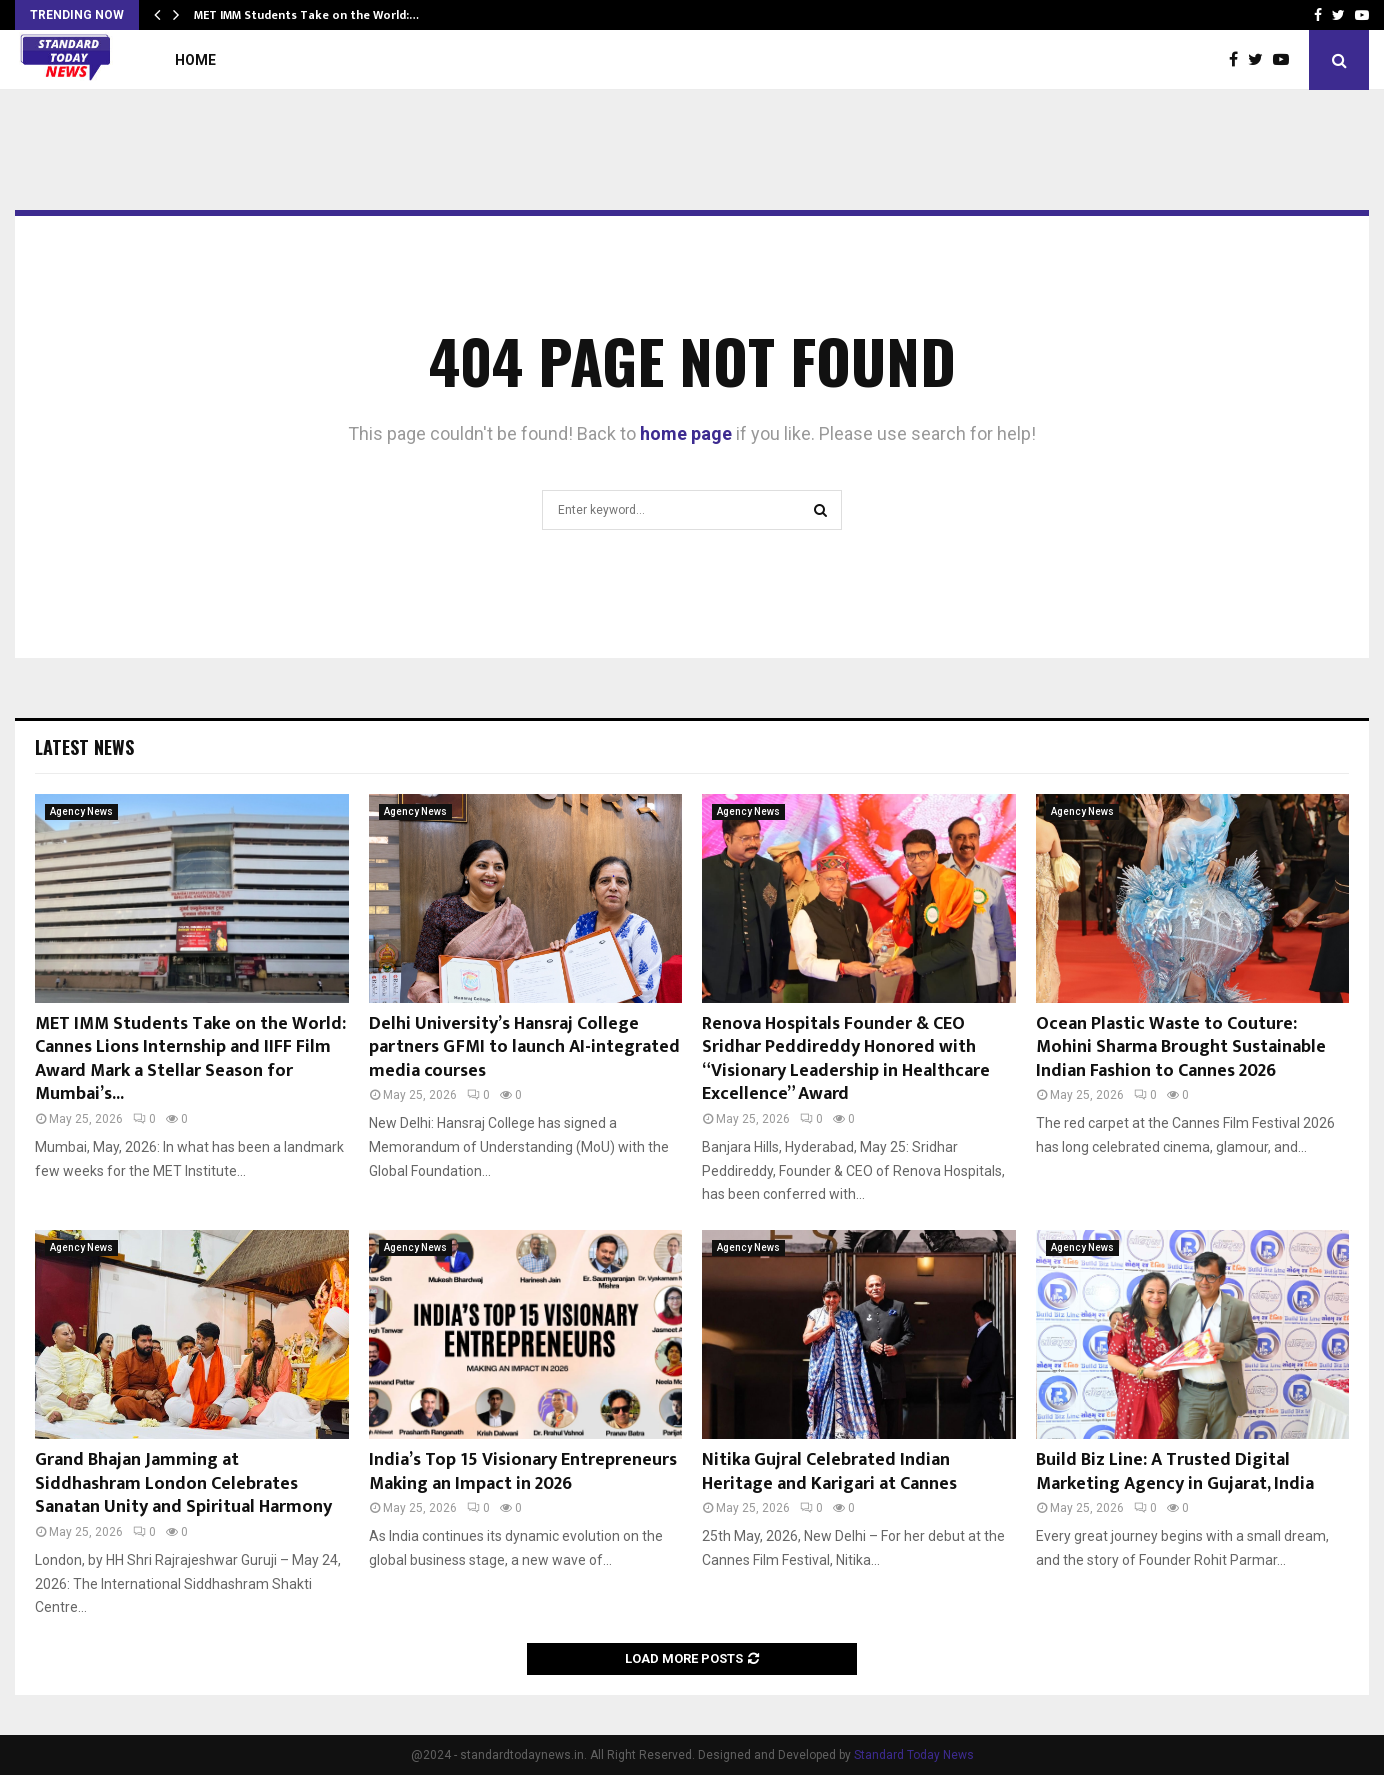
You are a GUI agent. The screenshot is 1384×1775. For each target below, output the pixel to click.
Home (195, 60)
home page (686, 433)
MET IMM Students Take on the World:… (306, 15)
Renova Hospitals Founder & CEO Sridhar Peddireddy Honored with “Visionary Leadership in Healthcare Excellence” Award (846, 1059)
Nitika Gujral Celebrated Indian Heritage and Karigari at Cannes (829, 1471)
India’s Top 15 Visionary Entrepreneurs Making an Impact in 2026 (523, 1471)
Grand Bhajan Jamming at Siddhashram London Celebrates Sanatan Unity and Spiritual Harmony (183, 1483)
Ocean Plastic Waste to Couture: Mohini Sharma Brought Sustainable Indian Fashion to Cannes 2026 (1181, 1047)
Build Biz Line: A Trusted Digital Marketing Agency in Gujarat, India (1175, 1471)
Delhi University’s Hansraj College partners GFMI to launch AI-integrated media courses (524, 1047)
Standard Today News (914, 1755)
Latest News (84, 747)
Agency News (81, 811)
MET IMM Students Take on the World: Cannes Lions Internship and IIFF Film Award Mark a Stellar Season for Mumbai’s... (190, 1059)
